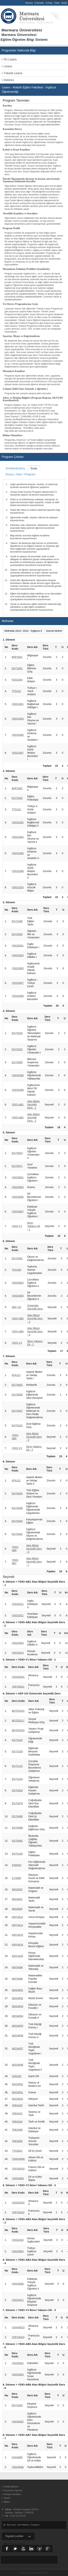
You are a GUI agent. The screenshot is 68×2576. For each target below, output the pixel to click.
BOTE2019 (18, 1730)
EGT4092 (17, 1840)
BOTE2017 (18, 1720)
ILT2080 (16, 1878)
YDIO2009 (18, 996)
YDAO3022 (18, 2202)
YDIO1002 (18, 822)
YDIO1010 (18, 887)
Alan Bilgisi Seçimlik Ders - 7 (34, 1561)
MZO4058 (17, 2064)
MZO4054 (17, 2016)
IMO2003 (17, 1889)
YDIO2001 (18, 945)
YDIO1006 (18, 853)
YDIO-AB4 (18, 1331)
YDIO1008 (18, 871)
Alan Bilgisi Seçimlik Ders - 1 (33, 1104)
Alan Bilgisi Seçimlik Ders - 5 (34, 1437)
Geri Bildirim (23, 2525)
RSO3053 (17, 2098)
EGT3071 (17, 1166)
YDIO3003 (18, 1187)
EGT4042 (17, 1534)
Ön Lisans (10, 59)
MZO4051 (17, 1990)
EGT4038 (17, 1508)
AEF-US (16, 1307)
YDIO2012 (18, 1604)
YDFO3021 (18, 1686)
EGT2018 (17, 1033)
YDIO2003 (18, 955)
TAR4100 (17, 2105)
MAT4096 (17, 1967)
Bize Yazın (11, 2525)
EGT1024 (17, 1751)
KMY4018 (17, 1944)
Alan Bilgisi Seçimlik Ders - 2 (33, 1117)
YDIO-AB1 (18, 1104)
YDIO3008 (18, 2283)
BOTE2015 (18, 1710)
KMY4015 (17, 1934)
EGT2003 (17, 934)
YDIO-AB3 (18, 1318)
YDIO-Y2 (17, 1342)
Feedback (35, 2525)
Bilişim (7, 2502)
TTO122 (16, 809)
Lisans (8, 66)
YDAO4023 (18, 2327)
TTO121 (16, 691)
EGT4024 (17, 1790)
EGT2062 (17, 1258)
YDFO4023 (18, 2337)
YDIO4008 (18, 2467)
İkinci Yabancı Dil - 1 (33, 1226)
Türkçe (57, 3)
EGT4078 (17, 1803)
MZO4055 (17, 2025)
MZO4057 (17, 2048)
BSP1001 (17, 657)
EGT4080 (17, 1816)
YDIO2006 (18, 1075)
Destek (64, 3)
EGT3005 (17, 1062)
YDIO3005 (18, 1196)
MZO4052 (17, 1998)
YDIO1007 (18, 752)
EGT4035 (17, 1394)
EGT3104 (17, 1779)
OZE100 (16, 2076)
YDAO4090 (18, 2158)
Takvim (7, 2498)
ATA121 (16, 1375)
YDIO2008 (18, 1089)
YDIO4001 (18, 2363)
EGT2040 (17, 2405)
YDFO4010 (18, 2168)
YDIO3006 (18, 1295)
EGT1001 (17, 668)
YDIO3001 (18, 1177)
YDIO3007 (18, 1211)
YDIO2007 (18, 983)
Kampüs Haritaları (12, 2494)
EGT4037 (17, 1410)
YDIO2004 (18, 1643)
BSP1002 (17, 788)
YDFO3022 (18, 2212)
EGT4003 (17, 1384)
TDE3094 (17, 2141)
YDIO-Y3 (17, 1448)
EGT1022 (17, 1740)
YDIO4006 (18, 2178)
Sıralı (33, 468)
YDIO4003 (18, 2374)
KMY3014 (17, 1925)
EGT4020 (17, 1493)
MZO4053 (17, 2006)
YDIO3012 (18, 2300)
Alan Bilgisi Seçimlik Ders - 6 (34, 1548)
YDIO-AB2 (18, 1117)
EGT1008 (17, 921)
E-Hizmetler (39, 3)
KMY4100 (17, 1956)
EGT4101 (17, 1425)
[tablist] (34, 540)
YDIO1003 (18, 718)
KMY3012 (17, 1917)
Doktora (9, 80)
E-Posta (49, 3)
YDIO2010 (18, 2239)
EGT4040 (17, 1521)
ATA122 (16, 1480)
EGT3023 (17, 1153)
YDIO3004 (18, 2251)
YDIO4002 (18, 2421)
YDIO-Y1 (17, 1226)
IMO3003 (17, 1899)
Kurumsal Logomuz (13, 2490)
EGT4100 (17, 1853)
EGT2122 (17, 1766)
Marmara (29, 3)
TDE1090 (17, 2129)
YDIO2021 (18, 1615)
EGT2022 (17, 1049)
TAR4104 (17, 2121)
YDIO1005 (18, 734)
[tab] (15, 468)
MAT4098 (17, 1978)
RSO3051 (17, 2092)
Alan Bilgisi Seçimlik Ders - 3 (35, 1318)
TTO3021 (17, 2150)
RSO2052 (17, 2084)
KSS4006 (17, 2457)
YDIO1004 (18, 837)
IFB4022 (16, 1865)
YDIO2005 (18, 968)
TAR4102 (17, 2113)
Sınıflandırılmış (15, 468)
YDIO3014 (18, 1652)
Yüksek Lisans (13, 73)
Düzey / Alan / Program (21, 474)
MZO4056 (17, 2035)
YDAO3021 (18, 1676)
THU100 (16, 1269)
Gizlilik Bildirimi (11, 2486)
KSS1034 (17, 679)
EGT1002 (17, 798)
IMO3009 (17, 1908)
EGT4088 (17, 1827)
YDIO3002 (18, 1282)
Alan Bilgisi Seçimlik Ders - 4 (35, 1331)
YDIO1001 (18, 704)
